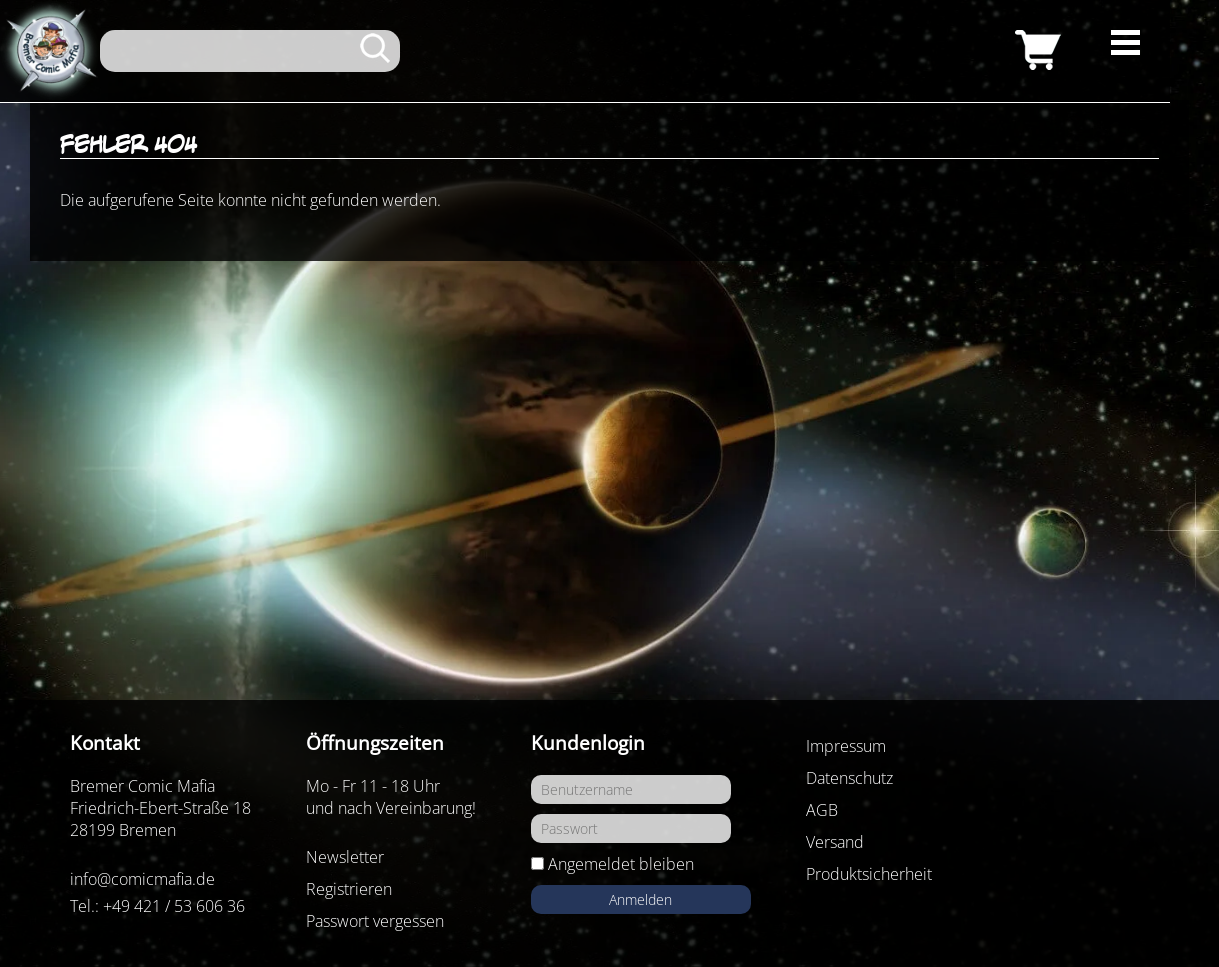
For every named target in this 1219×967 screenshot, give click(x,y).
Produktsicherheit (869, 874)
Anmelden (640, 899)
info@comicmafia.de (142, 879)
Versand (835, 842)
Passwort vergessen (375, 921)
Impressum (846, 746)
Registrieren (349, 889)
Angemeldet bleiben (621, 864)
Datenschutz (849, 778)
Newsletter (345, 857)
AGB (822, 810)
